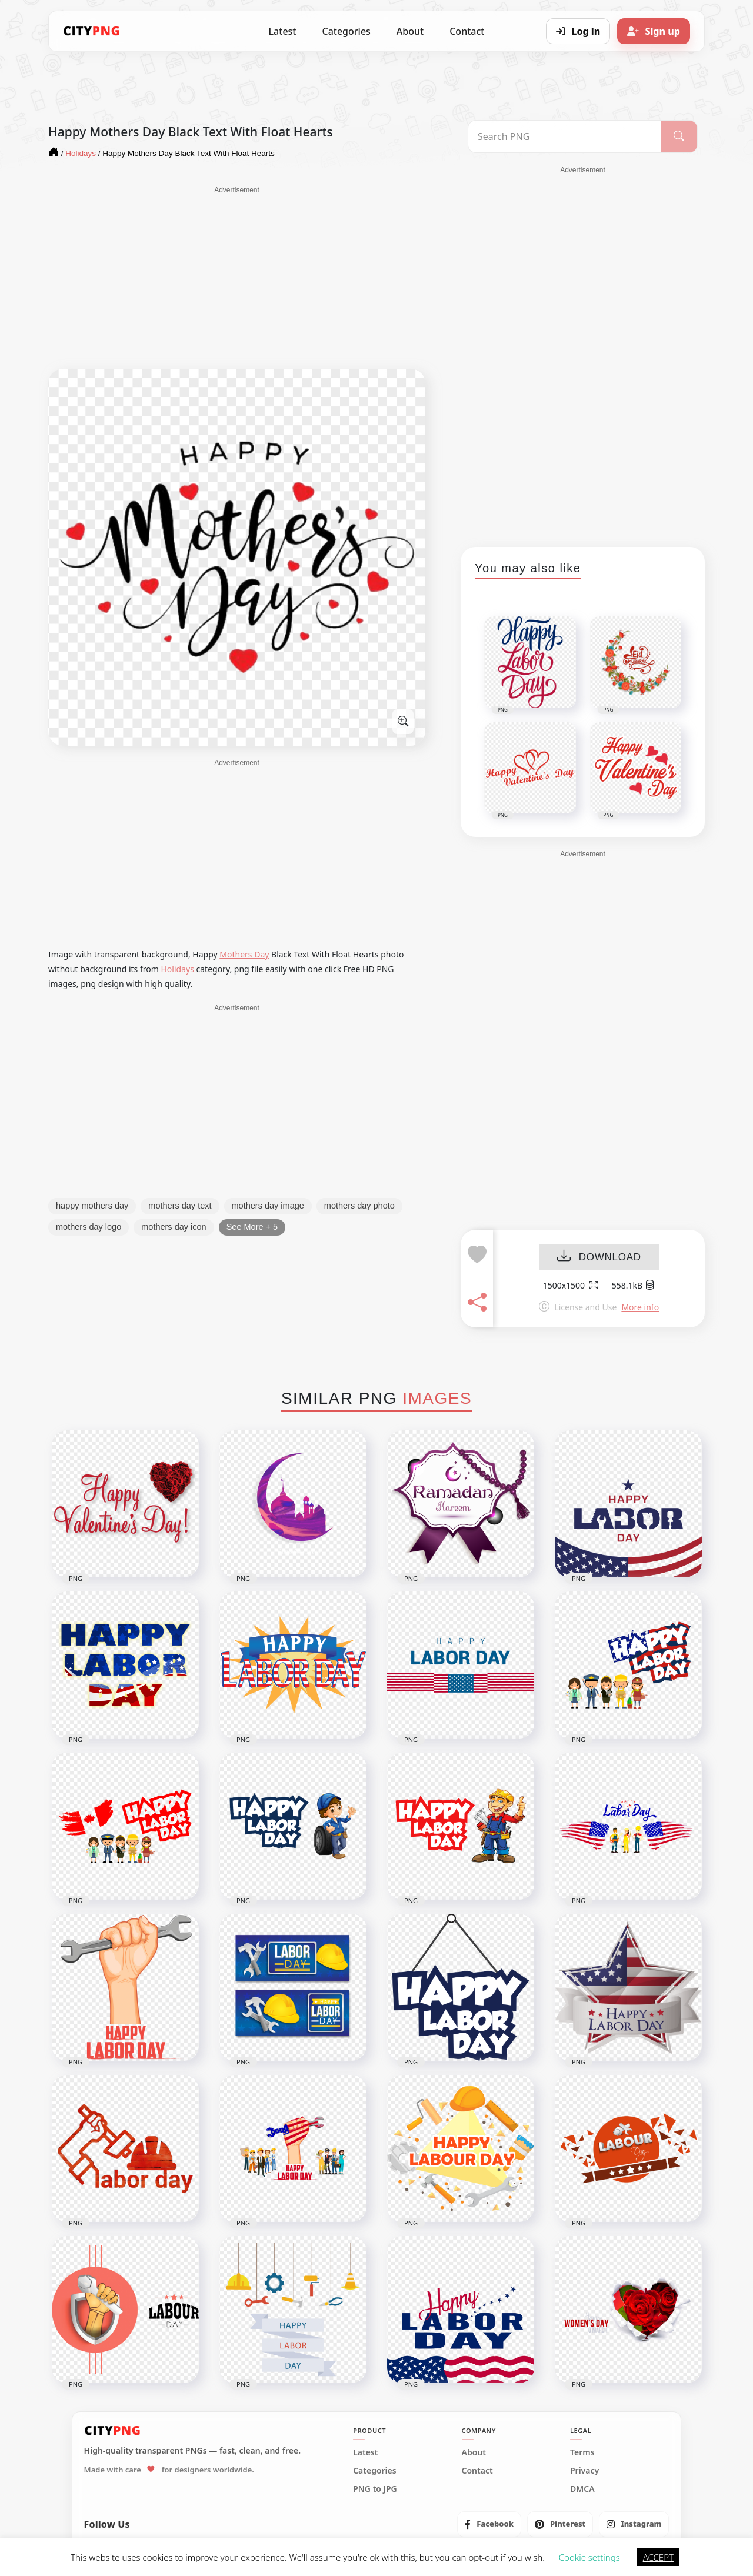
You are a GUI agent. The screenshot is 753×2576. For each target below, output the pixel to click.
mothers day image (268, 1205)
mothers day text (179, 1205)
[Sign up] (653, 31)
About (410, 31)
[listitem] (489, 2524)
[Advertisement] (236, 277)
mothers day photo (359, 1205)
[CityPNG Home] (92, 31)
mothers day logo (88, 1227)
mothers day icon (173, 1227)
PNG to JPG (375, 2489)
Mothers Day (244, 954)
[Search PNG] (564, 136)
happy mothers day (92, 1205)
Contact (466, 31)
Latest (282, 31)
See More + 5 (252, 1227)
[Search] (679, 136)
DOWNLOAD (599, 1257)
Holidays (177, 969)
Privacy (584, 2470)
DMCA (582, 2489)
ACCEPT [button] (658, 2557)
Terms (582, 2452)
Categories (346, 31)
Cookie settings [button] (589, 2557)
